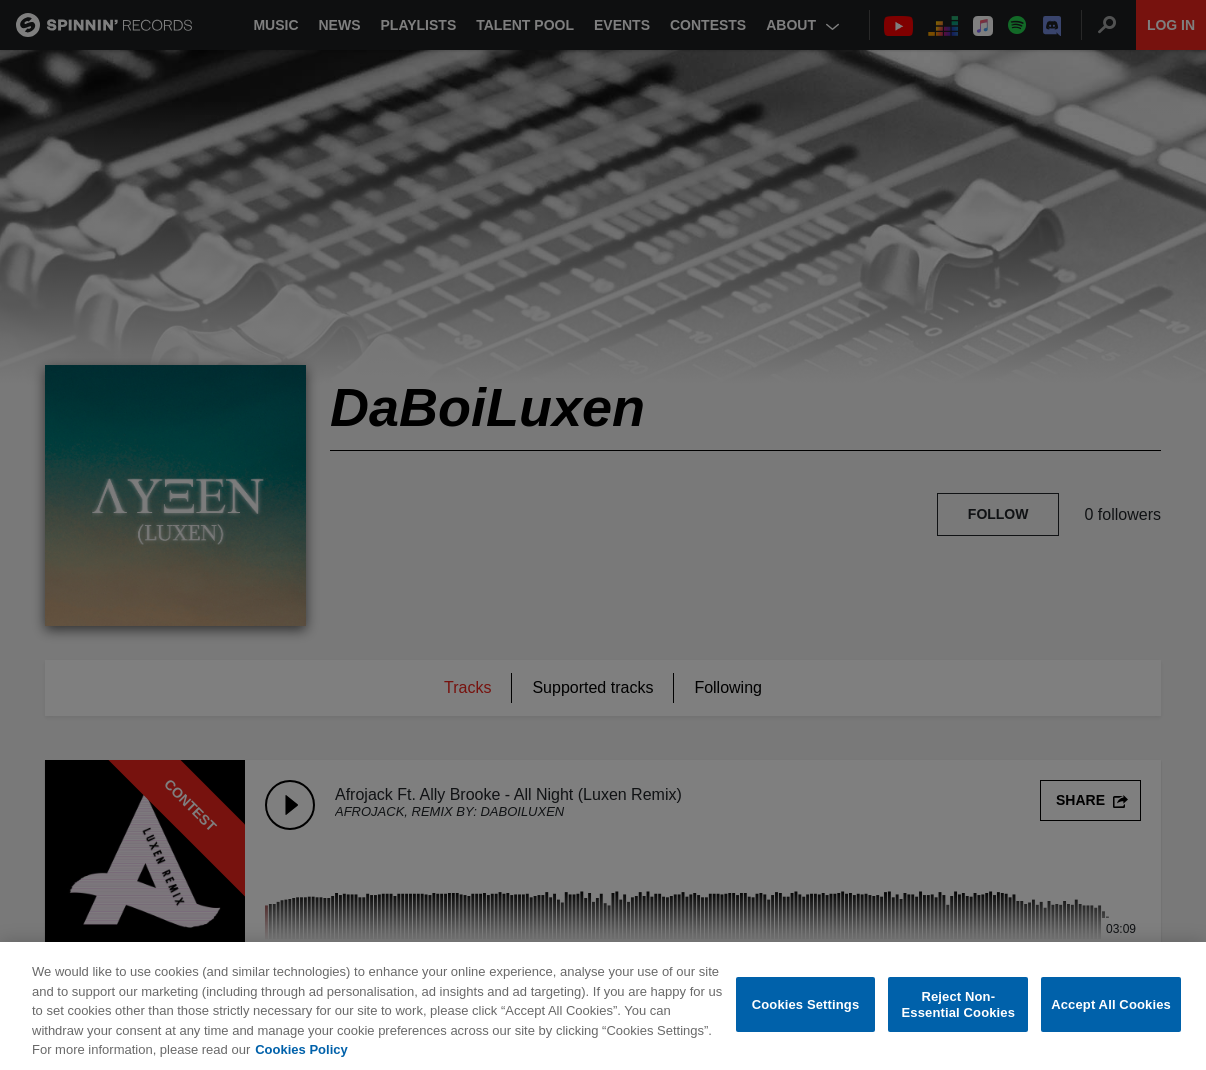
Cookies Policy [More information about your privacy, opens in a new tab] (301, 1051)
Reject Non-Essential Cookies (958, 1005)
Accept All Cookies (1111, 1005)
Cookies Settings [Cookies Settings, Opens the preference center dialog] (806, 1005)
